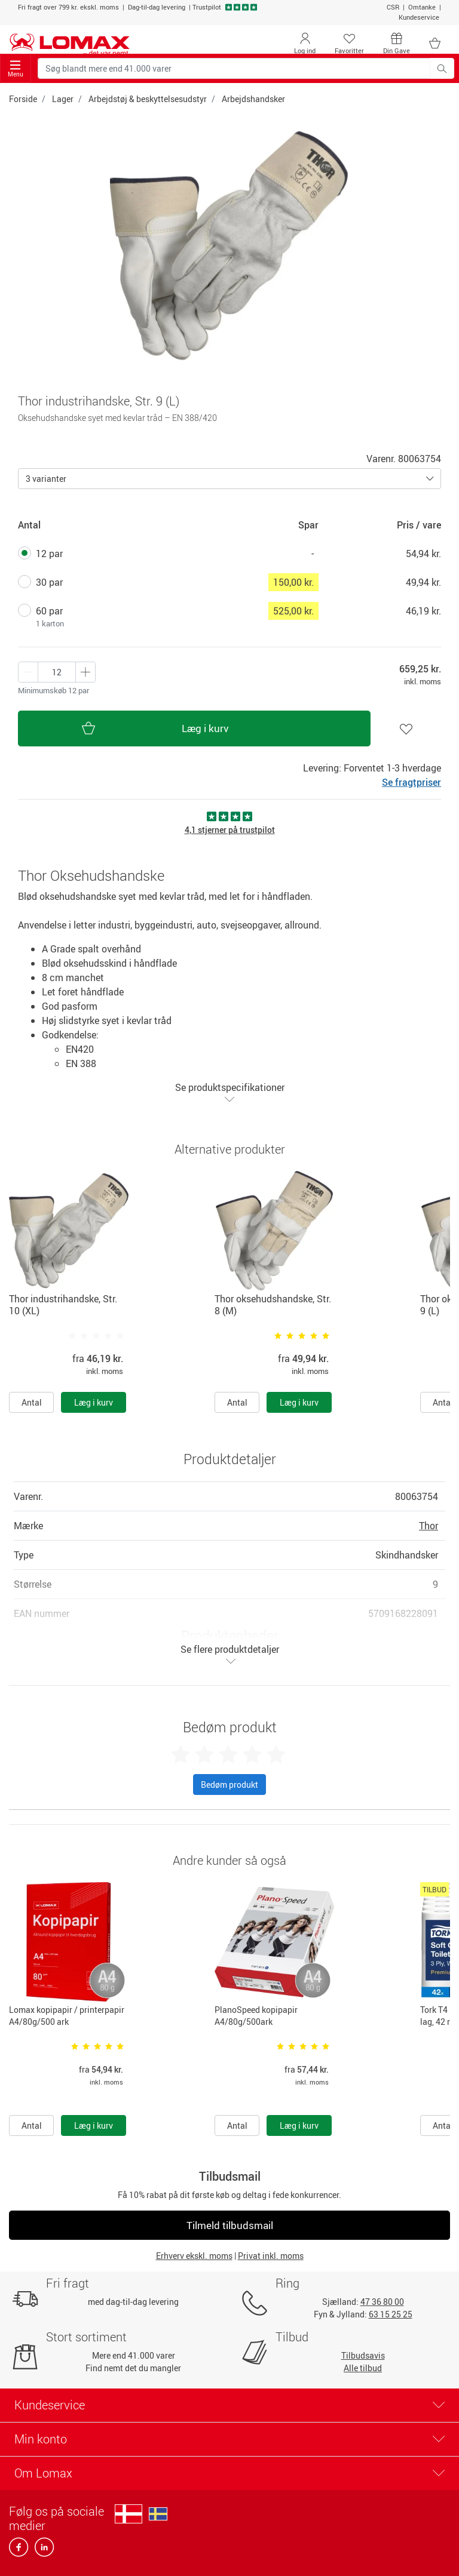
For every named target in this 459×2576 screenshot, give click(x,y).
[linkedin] (42, 2550)
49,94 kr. (423, 582)
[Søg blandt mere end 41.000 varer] (234, 68)
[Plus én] (28, 672)
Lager (63, 98)
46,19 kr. (423, 610)
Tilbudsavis (363, 2355)
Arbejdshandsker (253, 98)
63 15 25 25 (390, 2314)
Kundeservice (419, 17)
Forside (23, 98)
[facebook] (19, 2550)
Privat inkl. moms (271, 2255)
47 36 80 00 (382, 2301)
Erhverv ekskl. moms (194, 2255)
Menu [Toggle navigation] (15, 69)
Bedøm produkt (229, 1784)
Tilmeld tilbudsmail (229, 2225)
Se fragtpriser (411, 782)
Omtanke (422, 6)
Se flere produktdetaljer (229, 1654)
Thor (428, 1525)
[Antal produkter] (57, 672)
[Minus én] (85, 672)
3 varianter (46, 478)
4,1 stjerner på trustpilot (230, 829)
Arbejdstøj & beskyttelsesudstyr (147, 98)
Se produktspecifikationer (229, 1092)
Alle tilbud (363, 2368)
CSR (393, 6)
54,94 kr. (423, 553)
